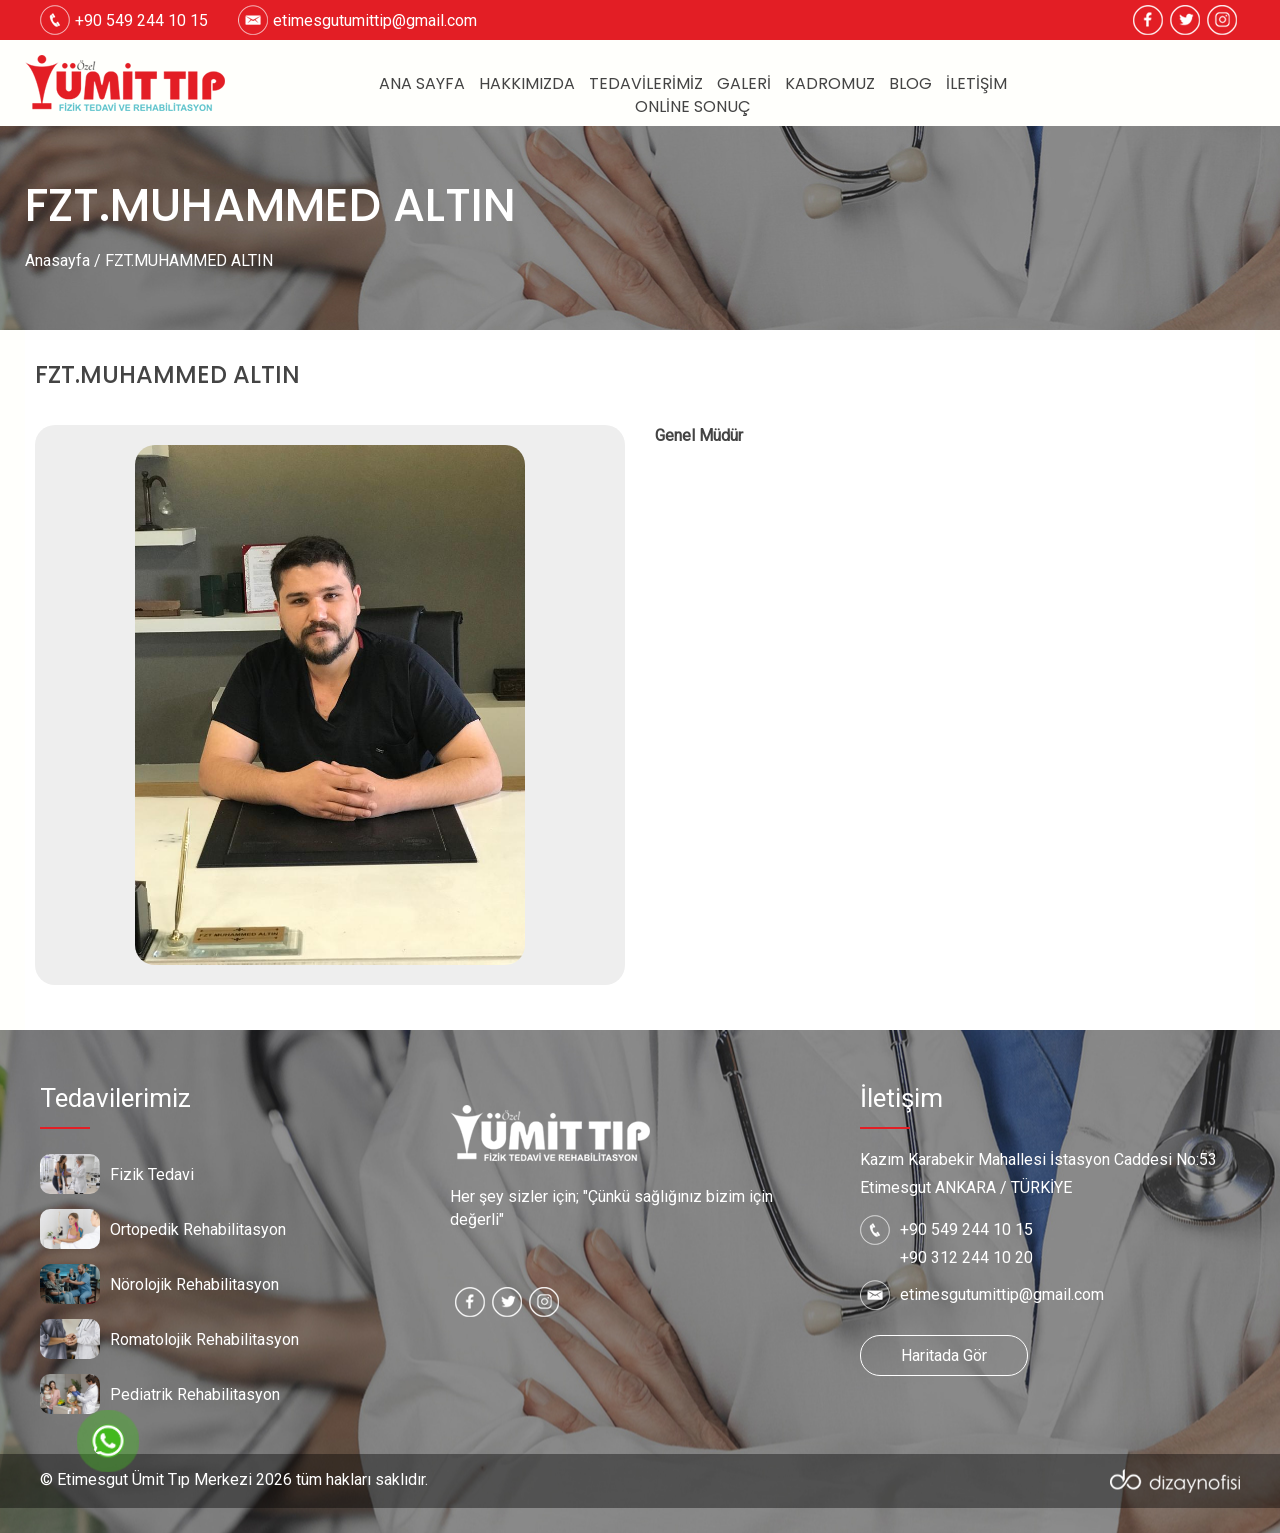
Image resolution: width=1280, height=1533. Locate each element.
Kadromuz (830, 84)
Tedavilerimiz (646, 84)
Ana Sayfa (422, 84)
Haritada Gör (944, 1355)
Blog (910, 84)
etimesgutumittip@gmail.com (375, 20)
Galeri (744, 84)
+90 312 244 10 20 (966, 1257)
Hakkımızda (527, 84)
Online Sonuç (693, 107)
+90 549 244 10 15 (966, 1229)
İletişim (976, 84)
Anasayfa (57, 260)
